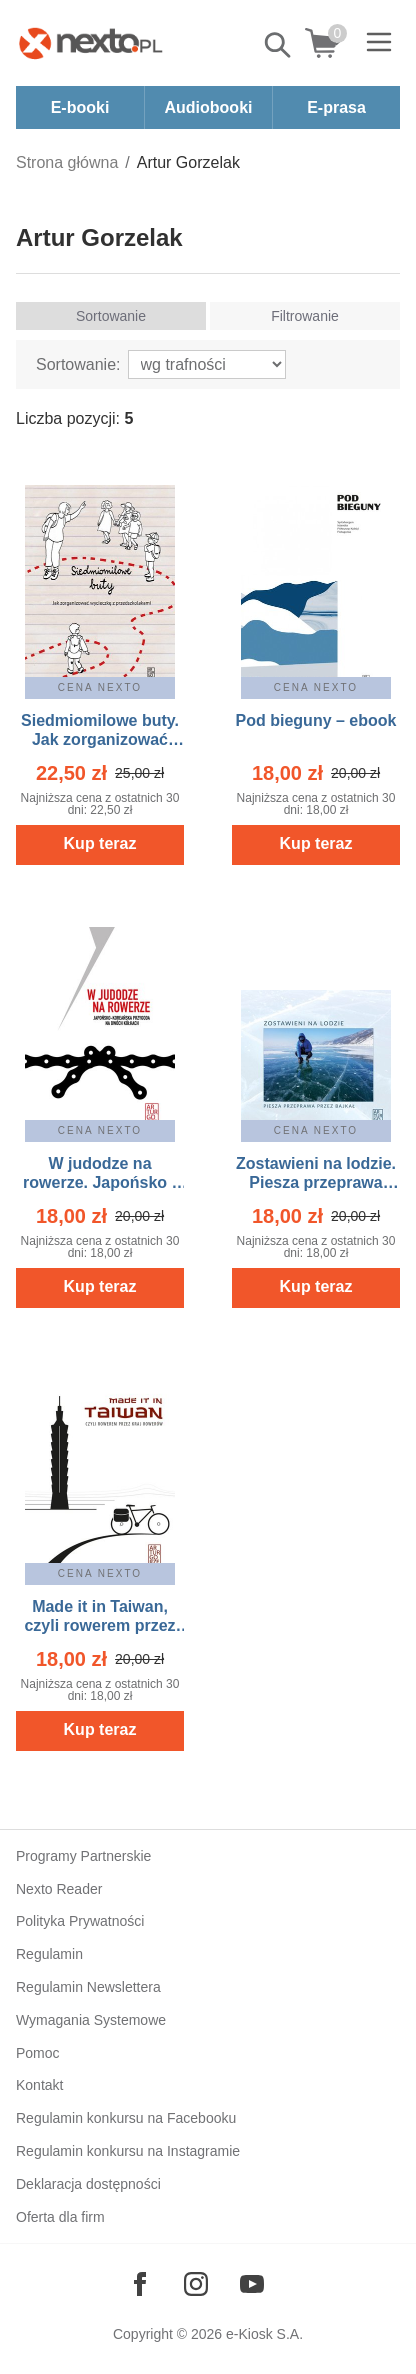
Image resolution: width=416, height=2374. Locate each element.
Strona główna (67, 162)
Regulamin (49, 1954)
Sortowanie (111, 316)
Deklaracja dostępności (88, 2184)
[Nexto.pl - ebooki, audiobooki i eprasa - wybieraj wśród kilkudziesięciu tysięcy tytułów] (91, 43)
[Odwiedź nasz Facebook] (140, 2284)
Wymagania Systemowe (91, 2020)
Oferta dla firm (60, 2217)
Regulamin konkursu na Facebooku (126, 2118)
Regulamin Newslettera (88, 1987)
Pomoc (38, 2053)
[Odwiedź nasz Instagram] (196, 2284)
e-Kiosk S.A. (264, 2334)
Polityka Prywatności (80, 1921)
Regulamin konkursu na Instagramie (128, 2151)
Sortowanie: (78, 364)
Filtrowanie (305, 316)
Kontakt (39, 2085)
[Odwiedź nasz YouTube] (252, 2284)
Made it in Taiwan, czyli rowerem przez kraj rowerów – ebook (100, 1625)
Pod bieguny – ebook (316, 720)
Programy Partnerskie (83, 1856)
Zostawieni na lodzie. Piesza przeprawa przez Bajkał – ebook (316, 1182)
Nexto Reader (59, 1889)
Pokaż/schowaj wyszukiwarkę (279, 45)
